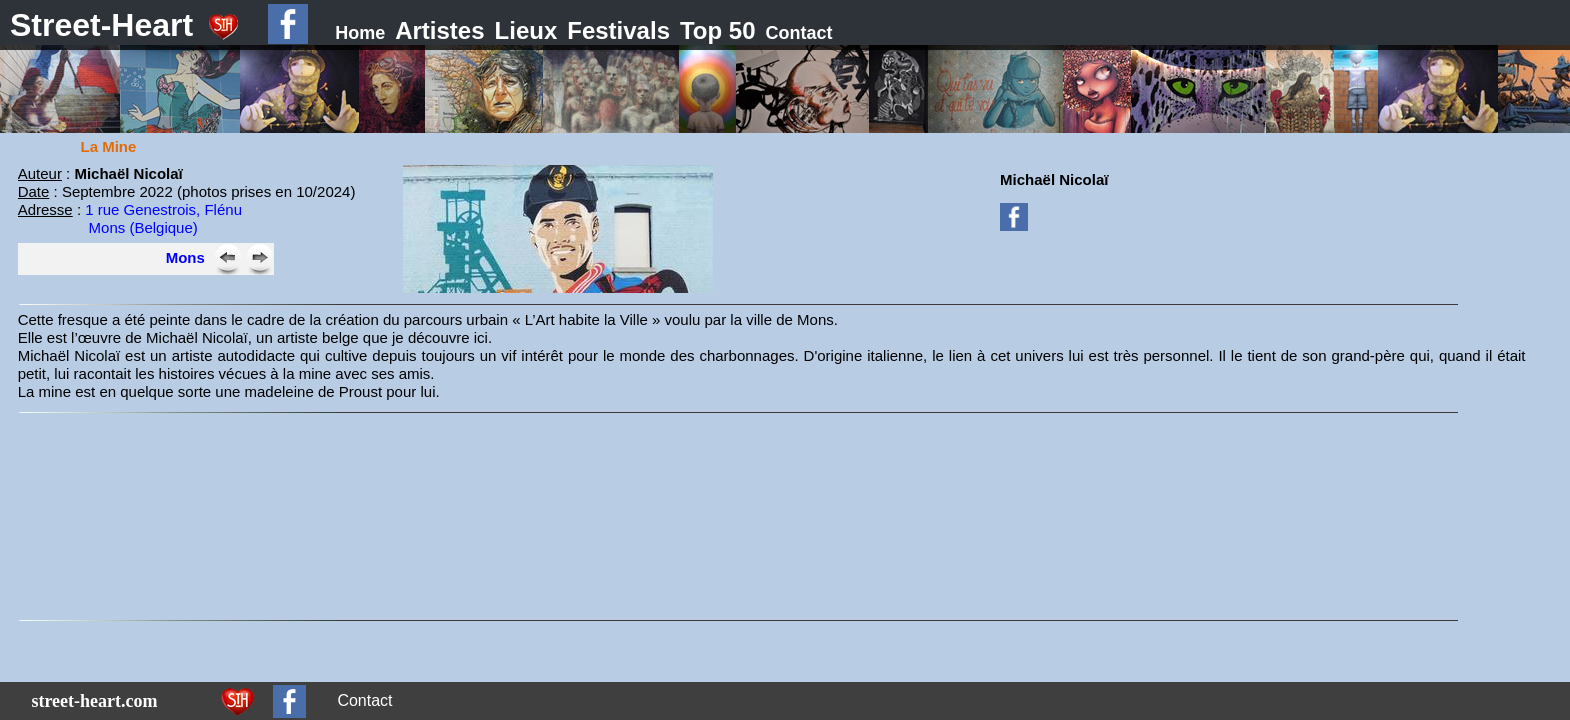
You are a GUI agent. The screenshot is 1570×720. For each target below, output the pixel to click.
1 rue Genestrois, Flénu (163, 209)
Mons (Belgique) (143, 227)
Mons (185, 257)
